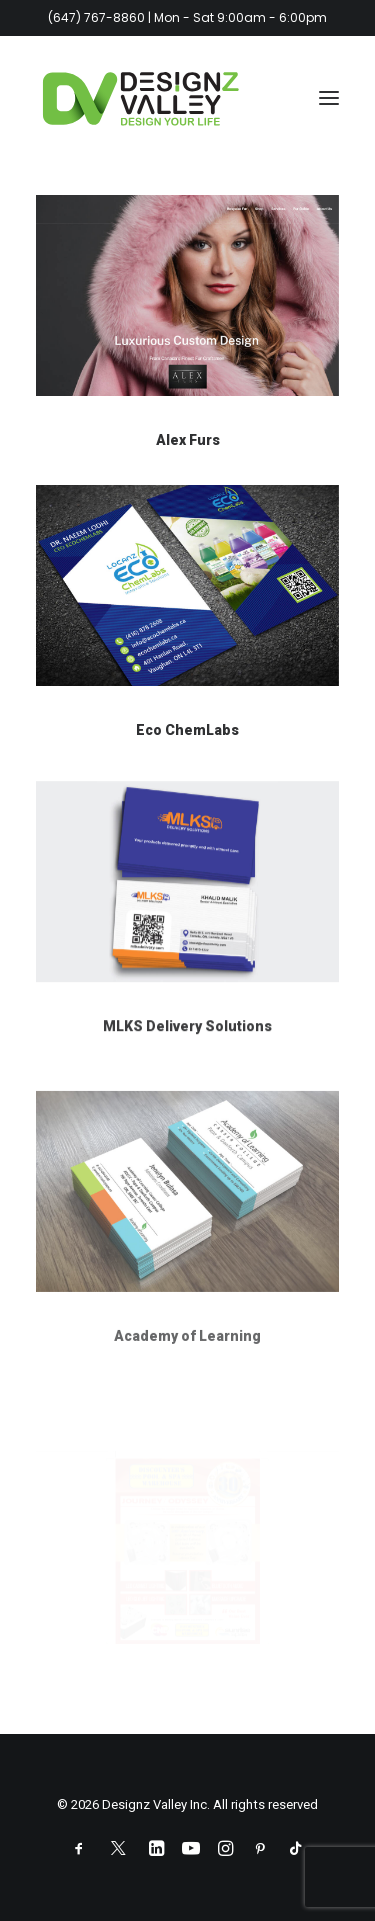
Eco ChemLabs (187, 730)
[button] (329, 98)
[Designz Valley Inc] (141, 98)
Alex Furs (188, 440)
